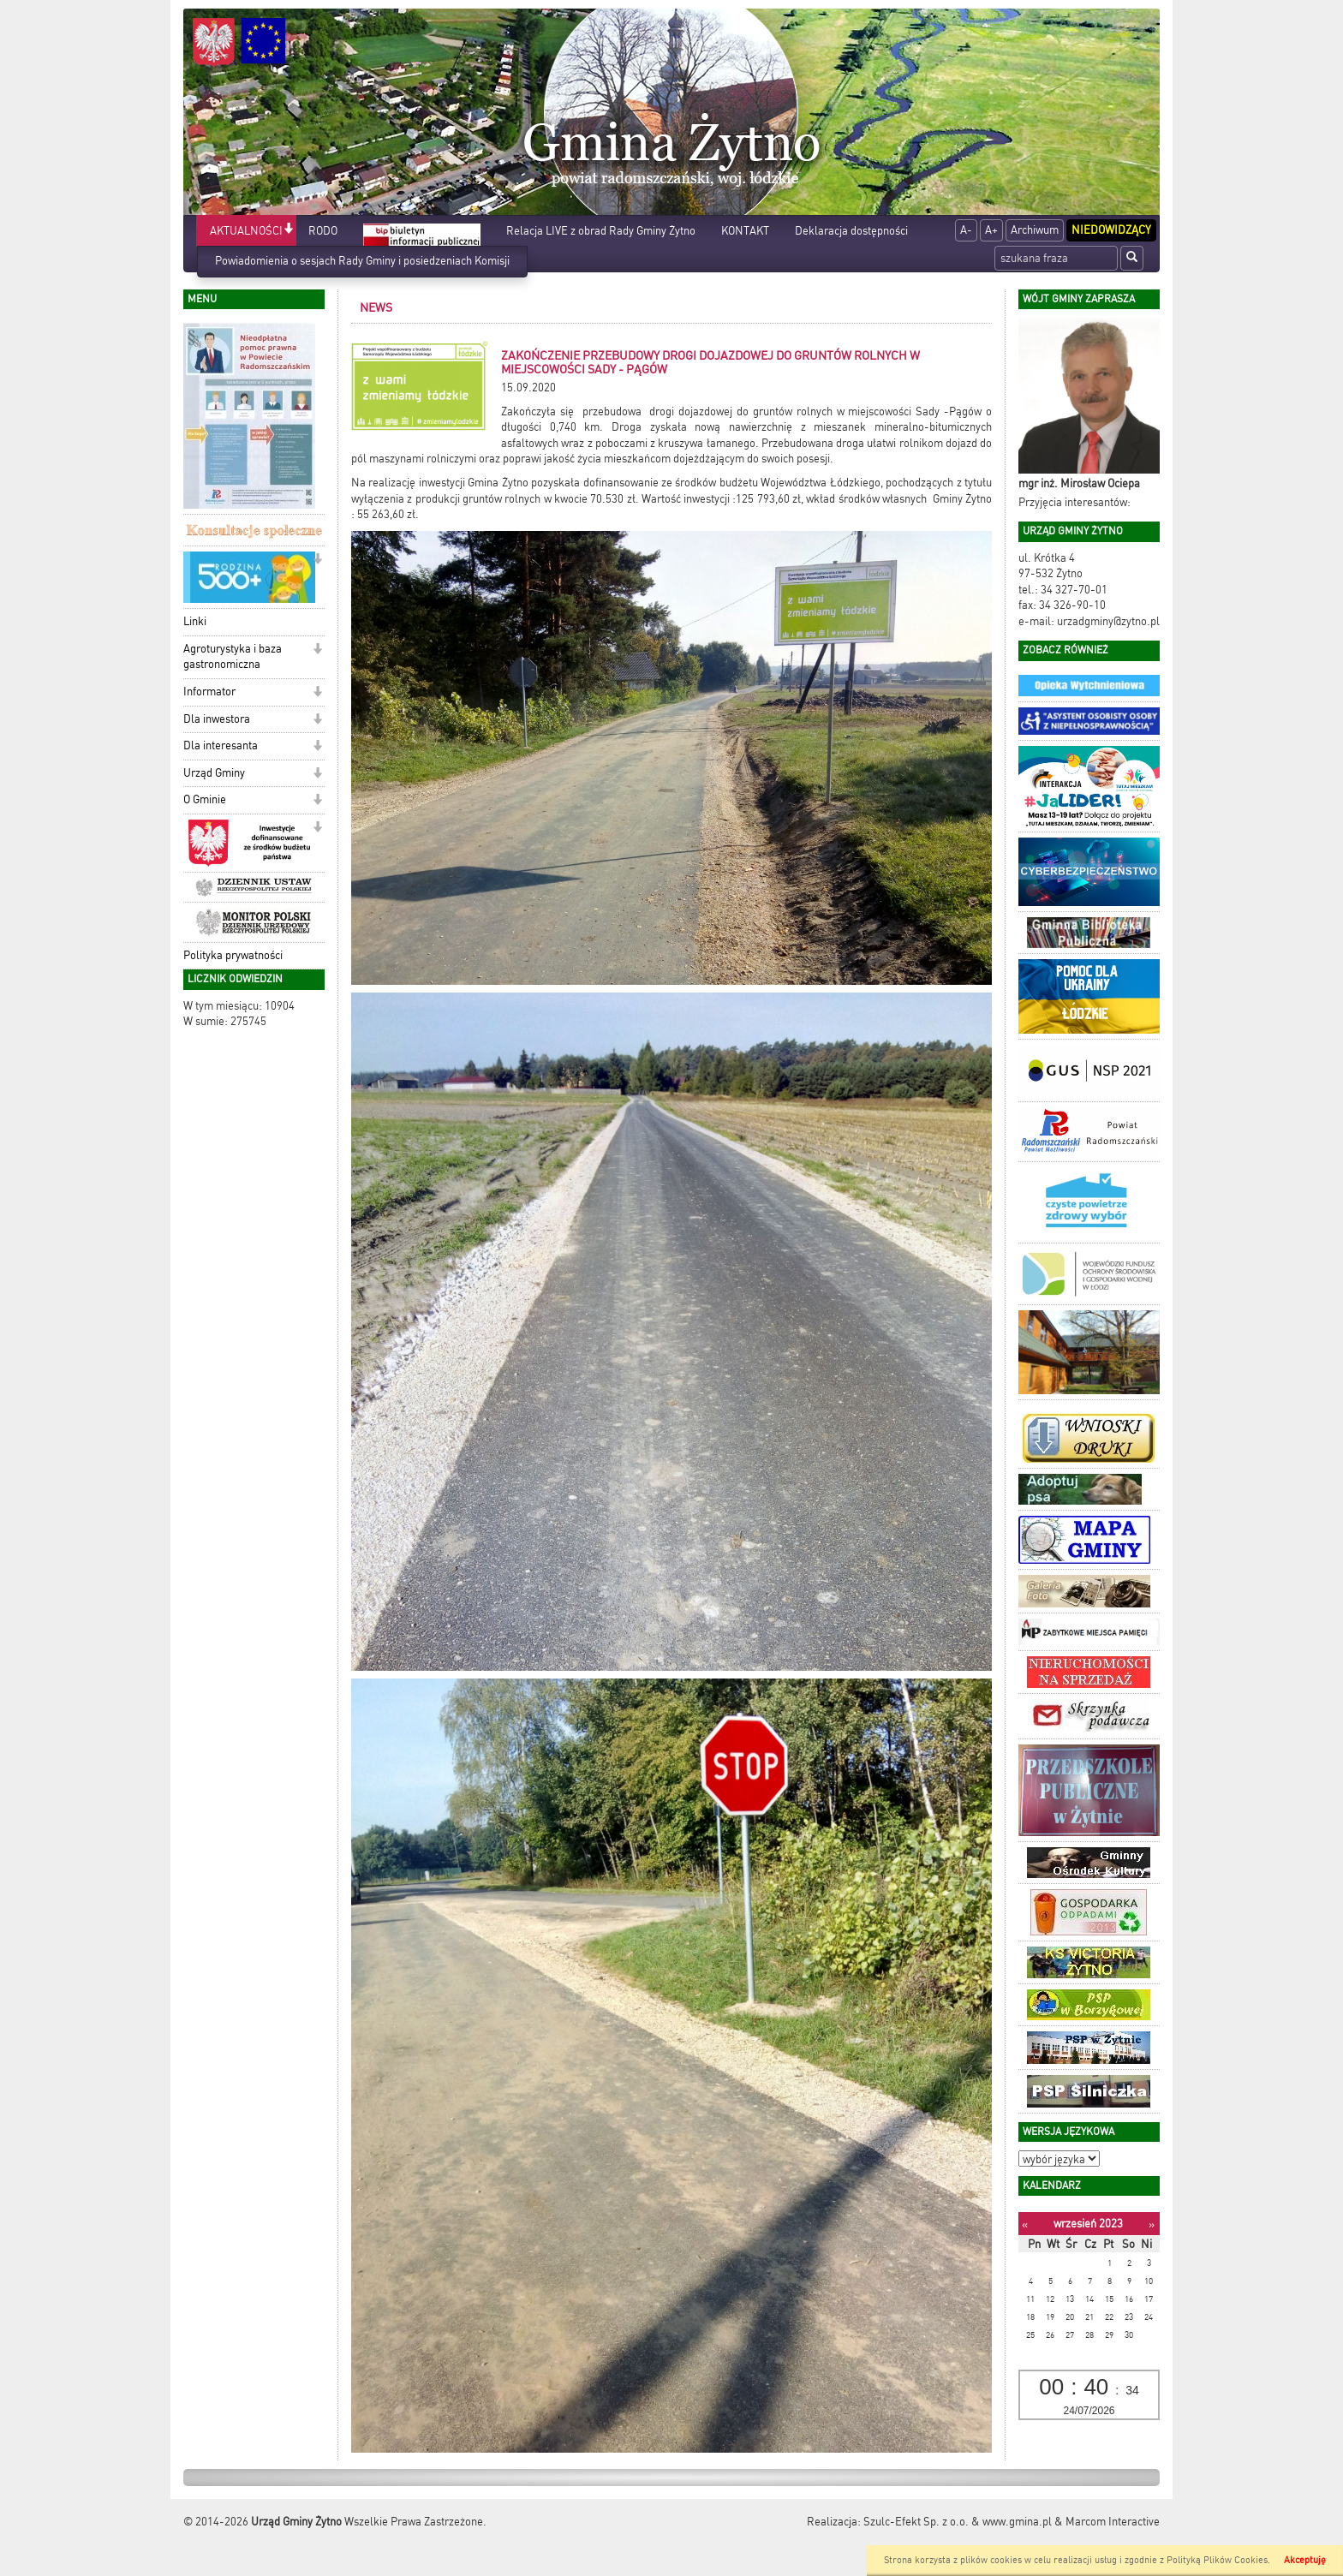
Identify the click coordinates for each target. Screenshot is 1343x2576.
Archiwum (1035, 230)
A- (966, 230)
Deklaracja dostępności (851, 230)
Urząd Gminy (214, 772)
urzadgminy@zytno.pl (1108, 621)
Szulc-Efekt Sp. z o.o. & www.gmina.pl (957, 2521)
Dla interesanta (220, 745)
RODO (322, 230)
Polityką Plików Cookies (1217, 2560)
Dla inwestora (216, 719)
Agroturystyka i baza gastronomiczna (232, 656)
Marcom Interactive (1112, 2521)
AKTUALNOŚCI (246, 230)
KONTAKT (745, 230)
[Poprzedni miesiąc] (1025, 2224)
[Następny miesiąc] (1152, 2224)
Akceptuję (1305, 2560)
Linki (194, 621)
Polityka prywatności (233, 955)
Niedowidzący (1111, 230)
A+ (991, 230)
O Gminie (204, 799)
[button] (288, 230)
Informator (209, 691)
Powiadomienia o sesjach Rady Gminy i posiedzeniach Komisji (362, 260)
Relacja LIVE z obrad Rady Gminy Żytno (600, 230)
